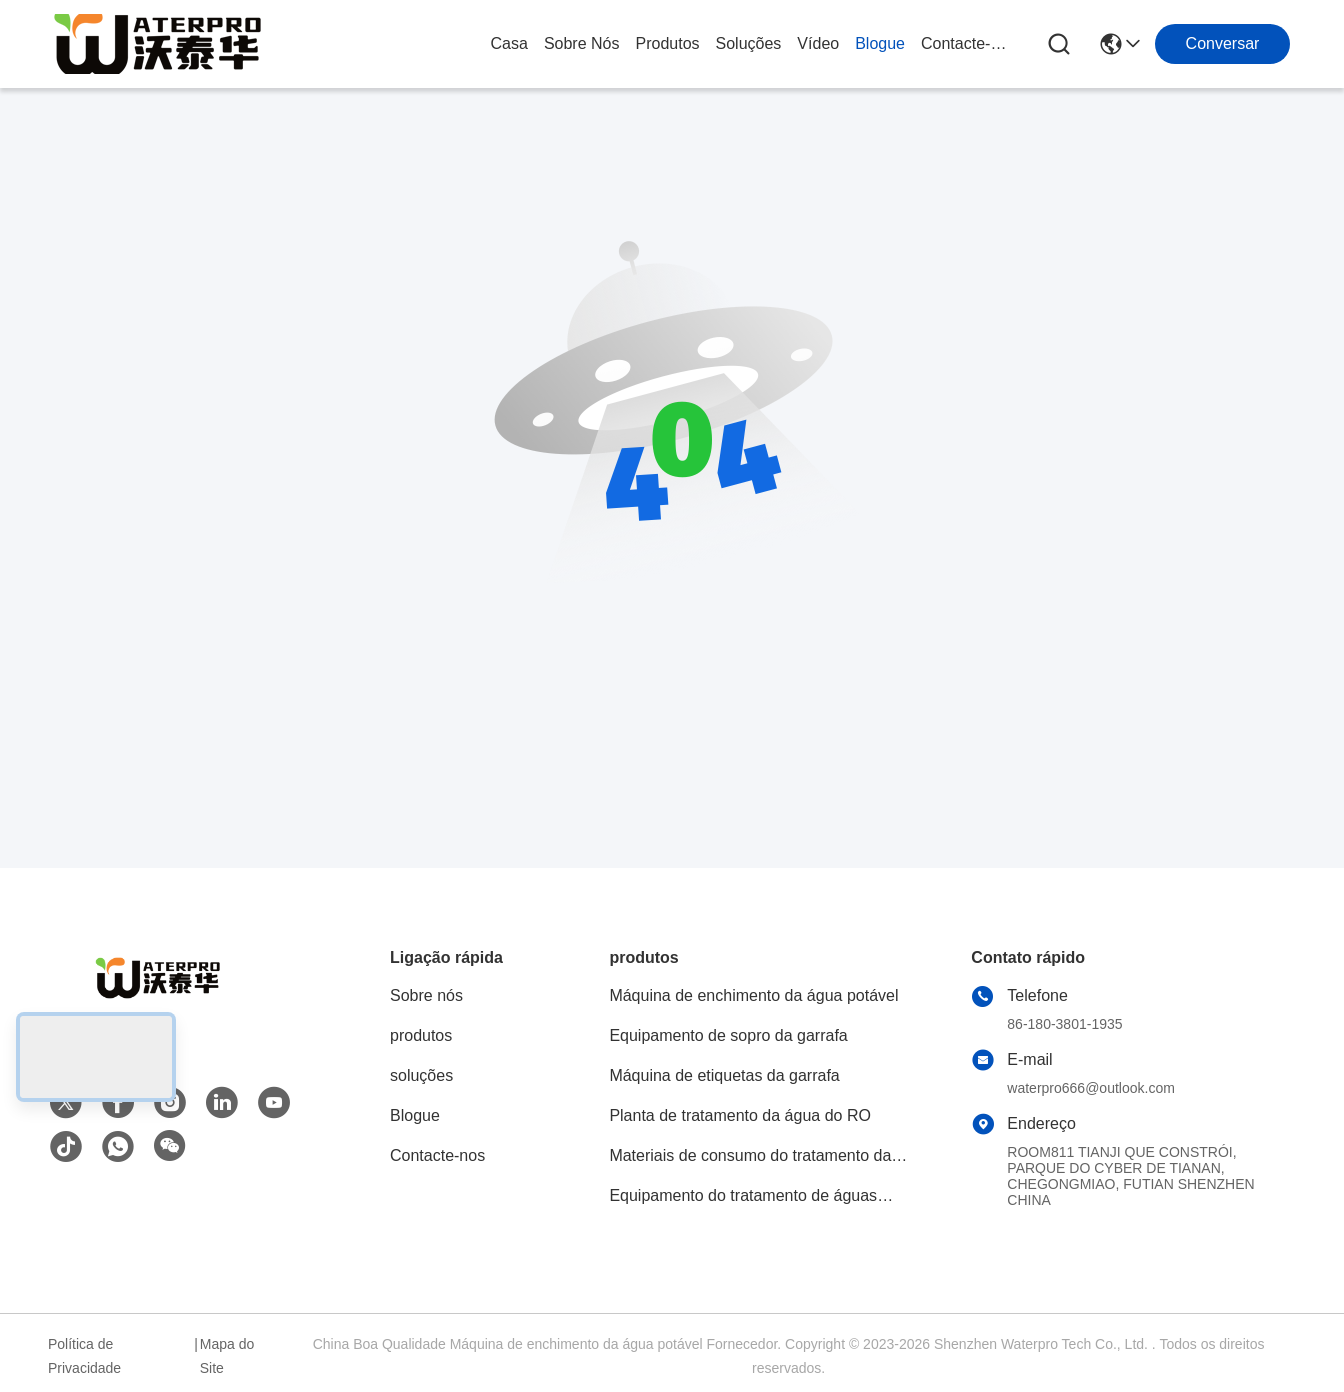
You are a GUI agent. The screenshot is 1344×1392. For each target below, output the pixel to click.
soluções (749, 43)
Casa (509, 43)
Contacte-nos (969, 43)
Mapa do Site (227, 1356)
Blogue (880, 43)
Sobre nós (582, 43)
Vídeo (818, 43)
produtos (667, 43)
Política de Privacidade (84, 1356)
